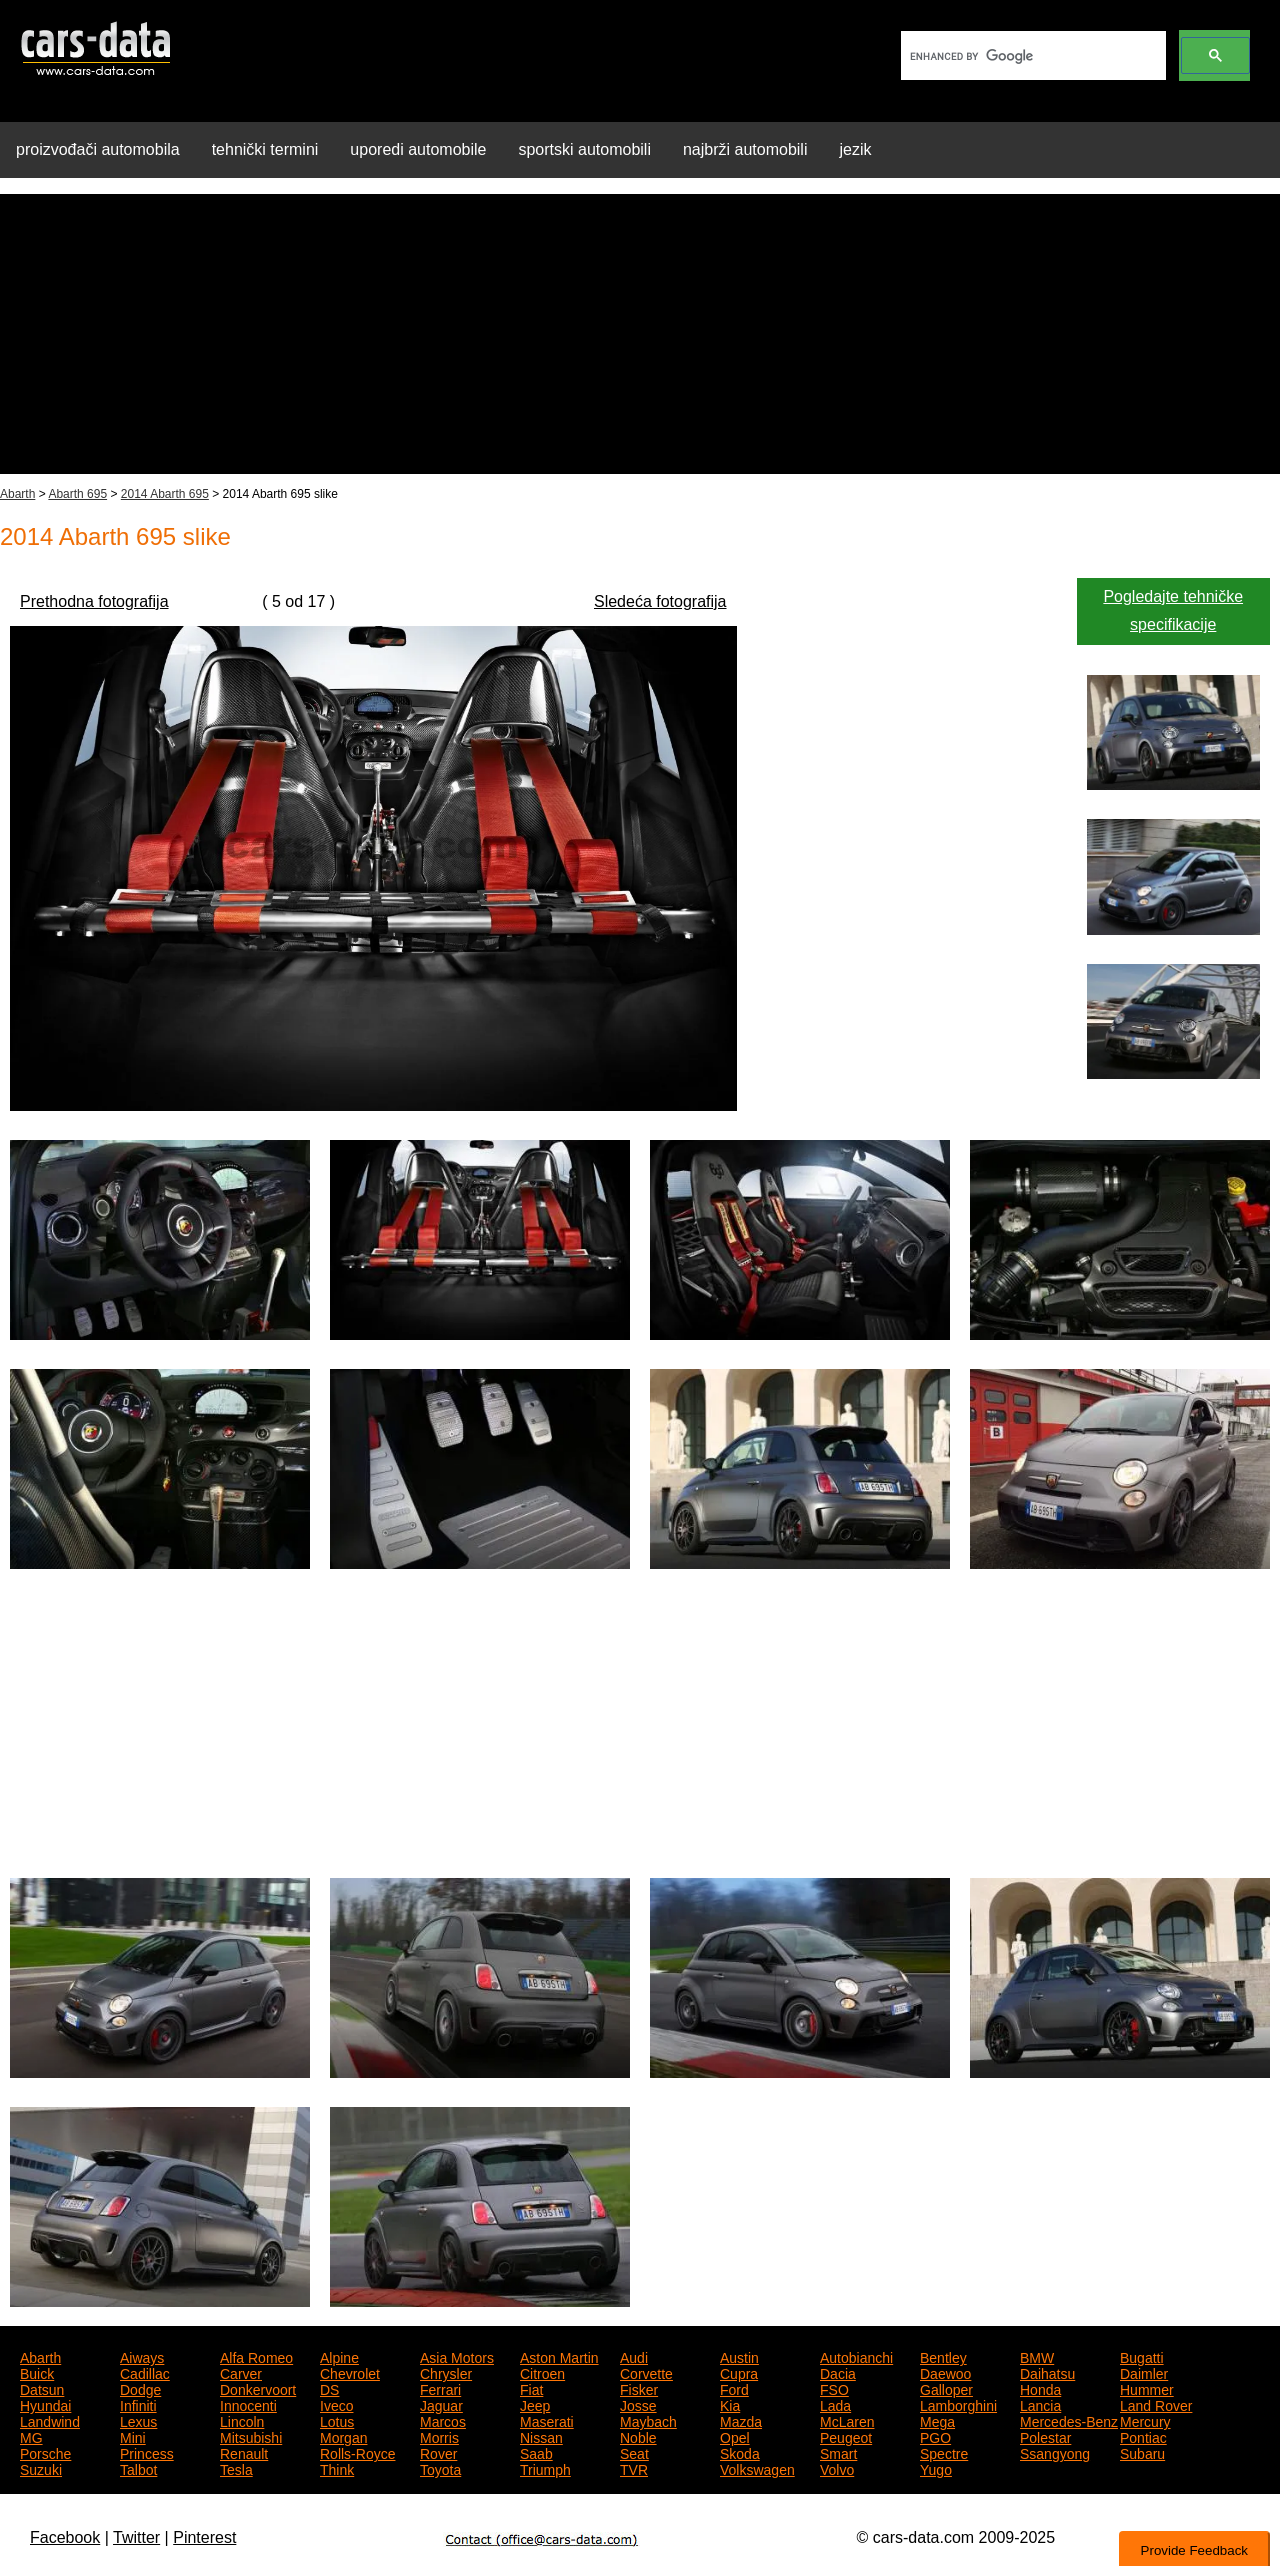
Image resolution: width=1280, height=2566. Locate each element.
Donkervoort (258, 2388)
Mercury (1145, 2420)
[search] (1031, 56)
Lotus (337, 2420)
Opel (735, 2436)
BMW (1037, 2356)
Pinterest (204, 2537)
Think (337, 2468)
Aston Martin (559, 2356)
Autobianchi (856, 2356)
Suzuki (41, 2468)
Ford (734, 2388)
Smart (838, 2452)
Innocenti (248, 2404)
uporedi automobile (418, 149)
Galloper (946, 2388)
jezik (855, 149)
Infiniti (138, 2404)
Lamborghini (958, 2404)
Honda (1040, 2388)
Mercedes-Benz (1069, 2420)
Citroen (542, 2372)
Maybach (648, 2420)
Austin (739, 2356)
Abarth (17, 494)
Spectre (944, 2452)
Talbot (138, 2468)
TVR (634, 2468)
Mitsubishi (251, 2436)
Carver (241, 2372)
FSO (834, 2388)
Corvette (646, 2372)
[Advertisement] (640, 334)
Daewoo (945, 2372)
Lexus (138, 2420)
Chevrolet (350, 2372)
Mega (937, 2420)
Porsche (45, 2452)
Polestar (1045, 2436)
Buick (37, 2372)
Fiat (531, 2388)
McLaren (847, 2420)
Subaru (1142, 2452)
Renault (244, 2452)
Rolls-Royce (357, 2452)
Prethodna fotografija (94, 601)
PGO (935, 2436)
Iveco (336, 2404)
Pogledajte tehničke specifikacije (1173, 610)
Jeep (535, 2404)
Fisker (639, 2388)
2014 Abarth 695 (165, 494)
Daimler (1144, 2372)
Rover (438, 2452)
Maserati (547, 2420)
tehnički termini (265, 149)
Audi (634, 2356)
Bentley (943, 2356)
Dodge (140, 2388)
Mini (133, 2436)
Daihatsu (1047, 2372)
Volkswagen (757, 2468)
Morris (439, 2436)
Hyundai (45, 2404)
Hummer (1147, 2388)
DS (329, 2388)
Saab (536, 2452)
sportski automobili (584, 149)
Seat (634, 2452)
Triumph (545, 2468)
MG (31, 2436)
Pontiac (1143, 2436)
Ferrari (440, 2388)
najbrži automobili (745, 149)
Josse (638, 2404)
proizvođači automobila (98, 149)
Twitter (136, 2537)
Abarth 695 (77, 494)
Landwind (50, 2420)
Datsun (42, 2388)
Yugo (936, 2468)
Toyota (440, 2468)
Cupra (739, 2372)
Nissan (541, 2436)
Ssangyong (1055, 2452)
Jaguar (441, 2404)
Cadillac (145, 2372)
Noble (638, 2436)
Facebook (65, 2537)
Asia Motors (457, 2356)
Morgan (343, 2436)
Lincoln (242, 2420)
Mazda (741, 2420)
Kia (730, 2404)
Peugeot (846, 2436)
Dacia (838, 2372)
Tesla (236, 2468)
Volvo (837, 2468)
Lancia (1040, 2404)
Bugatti (1142, 2356)
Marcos (443, 2420)
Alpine (339, 2356)
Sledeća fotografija (660, 601)
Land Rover (1156, 2404)
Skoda (740, 2452)
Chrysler (446, 2372)
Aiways (142, 2356)
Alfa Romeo (256, 2356)
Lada (835, 2404)
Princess (147, 2452)
